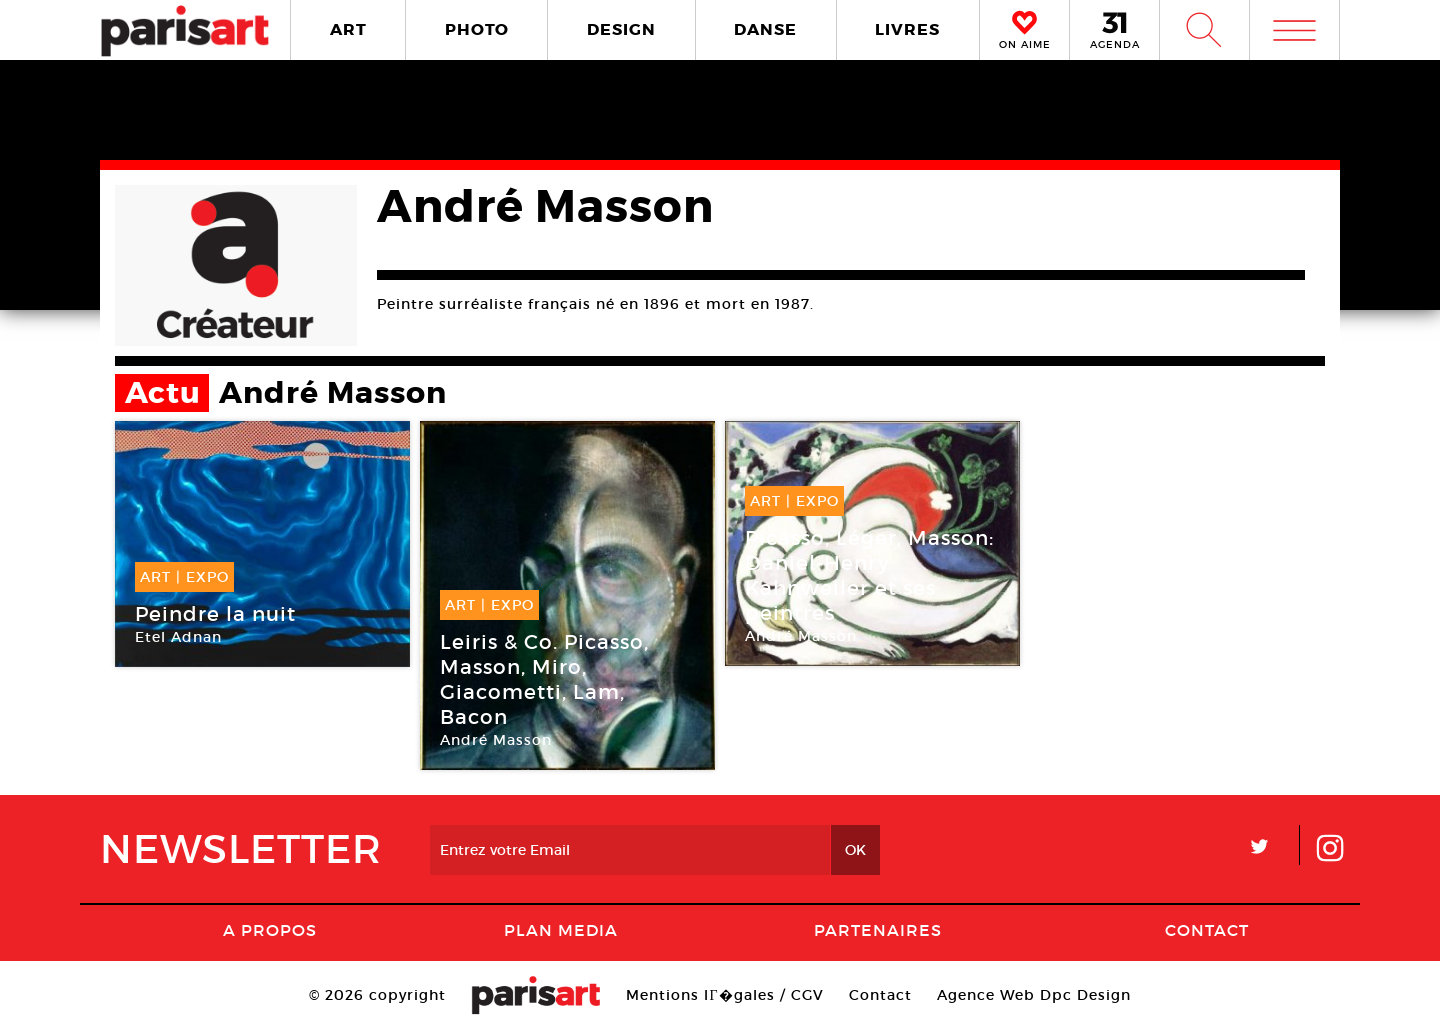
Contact (1207, 930)
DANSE (765, 29)
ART (348, 29)
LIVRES (907, 29)
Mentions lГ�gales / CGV (724, 995)
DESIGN (621, 29)
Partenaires (878, 930)
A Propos (270, 930)
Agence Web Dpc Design (1034, 995)
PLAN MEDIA (561, 930)
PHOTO (477, 29)
